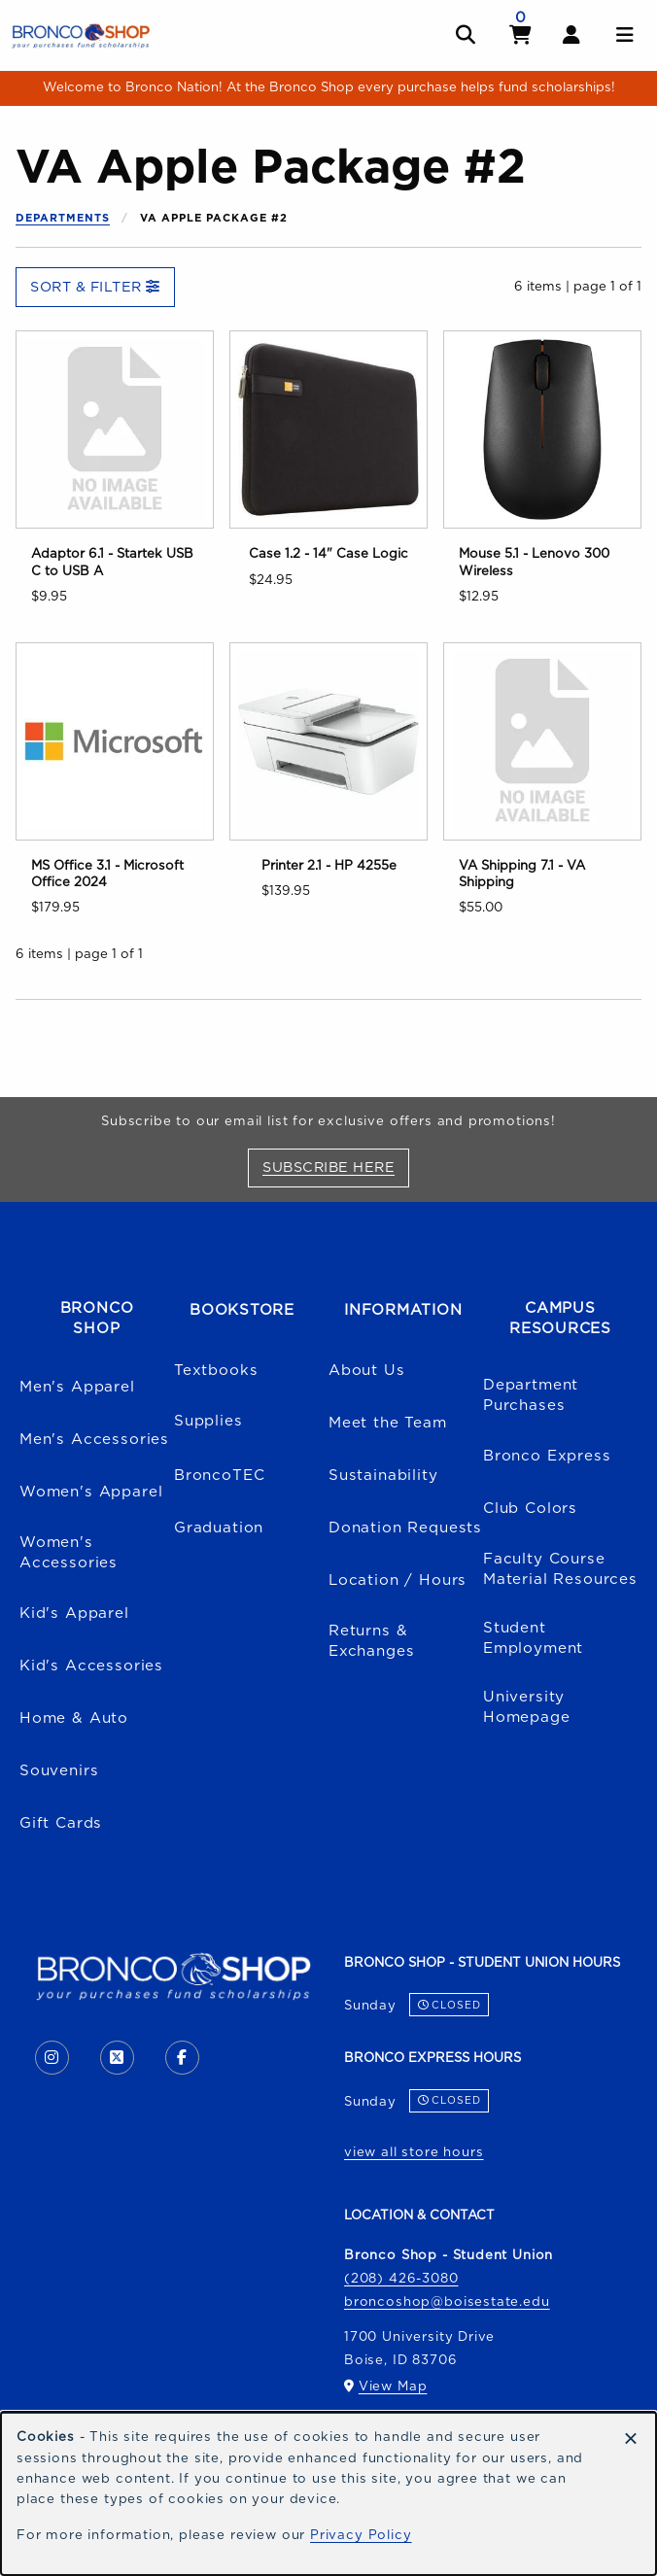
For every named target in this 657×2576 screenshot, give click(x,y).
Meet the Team (387, 1423)
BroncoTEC (219, 1475)
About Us (366, 1370)
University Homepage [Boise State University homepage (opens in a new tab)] (527, 1707)
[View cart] (521, 35)
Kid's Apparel (74, 1613)
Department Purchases (530, 1395)
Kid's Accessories (91, 1666)
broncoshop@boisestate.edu (447, 2302)
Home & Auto (73, 1718)
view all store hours (414, 2152)
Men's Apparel (77, 1387)
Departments (63, 218)
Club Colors (530, 1508)
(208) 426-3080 (401, 2278)
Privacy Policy (361, 2535)
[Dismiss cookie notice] (630, 2438)
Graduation (218, 1528)
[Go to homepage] (81, 35)
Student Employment (533, 1638)
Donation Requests (405, 1528)
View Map (393, 2386)
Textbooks (216, 1370)
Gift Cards (60, 1823)
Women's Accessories (68, 1552)
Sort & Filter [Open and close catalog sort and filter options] (95, 287)
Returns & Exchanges (371, 1641)
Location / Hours (397, 1580)
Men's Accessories (94, 1439)
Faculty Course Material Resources (560, 1569)
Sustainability (383, 1475)
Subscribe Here (335, 1167)
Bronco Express (547, 1456)
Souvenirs (58, 1771)
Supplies (208, 1421)
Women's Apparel (90, 1492)
